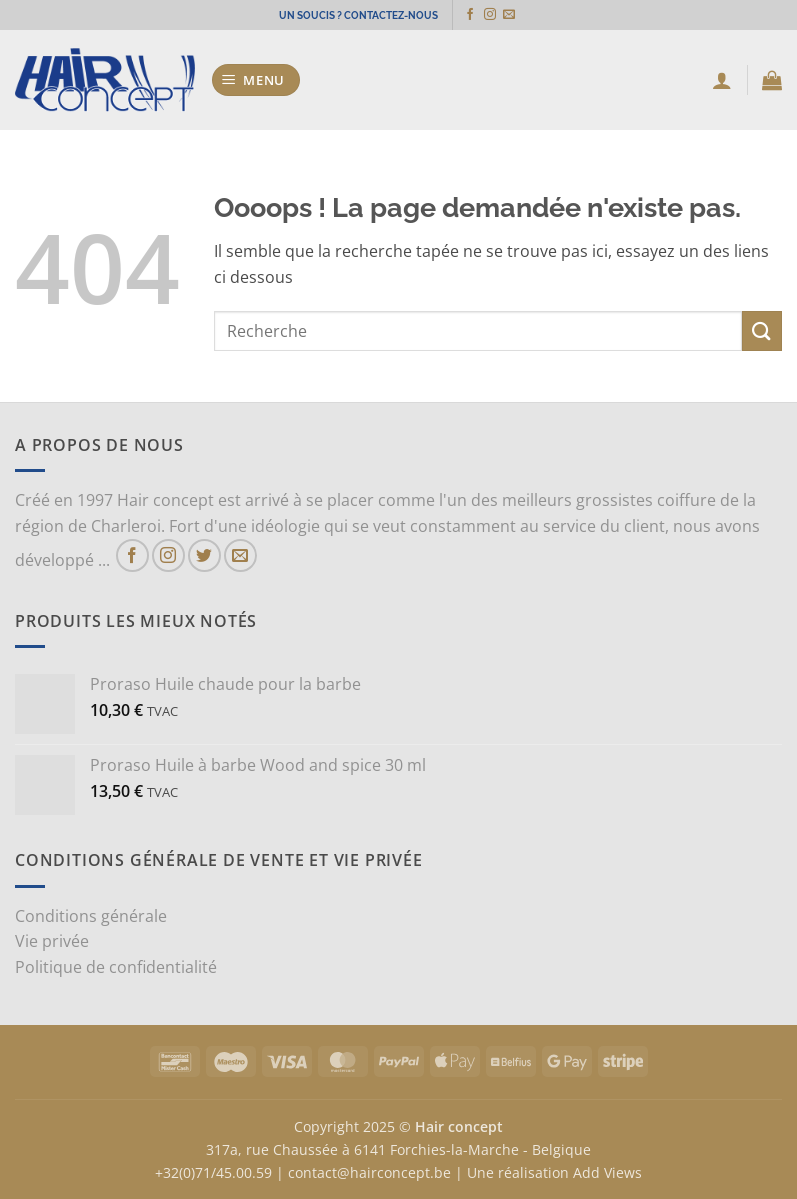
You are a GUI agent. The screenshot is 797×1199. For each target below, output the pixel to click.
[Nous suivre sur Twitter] (204, 555)
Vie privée (52, 941)
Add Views (607, 1172)
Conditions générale (91, 916)
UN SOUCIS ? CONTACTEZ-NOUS (358, 14)
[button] (256, 80)
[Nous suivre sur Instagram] (497, 15)
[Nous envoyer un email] (516, 15)
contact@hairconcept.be (369, 1172)
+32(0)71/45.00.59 (213, 1172)
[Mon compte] (722, 80)
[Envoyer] (762, 330)
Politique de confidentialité (116, 967)
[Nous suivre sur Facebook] (477, 15)
